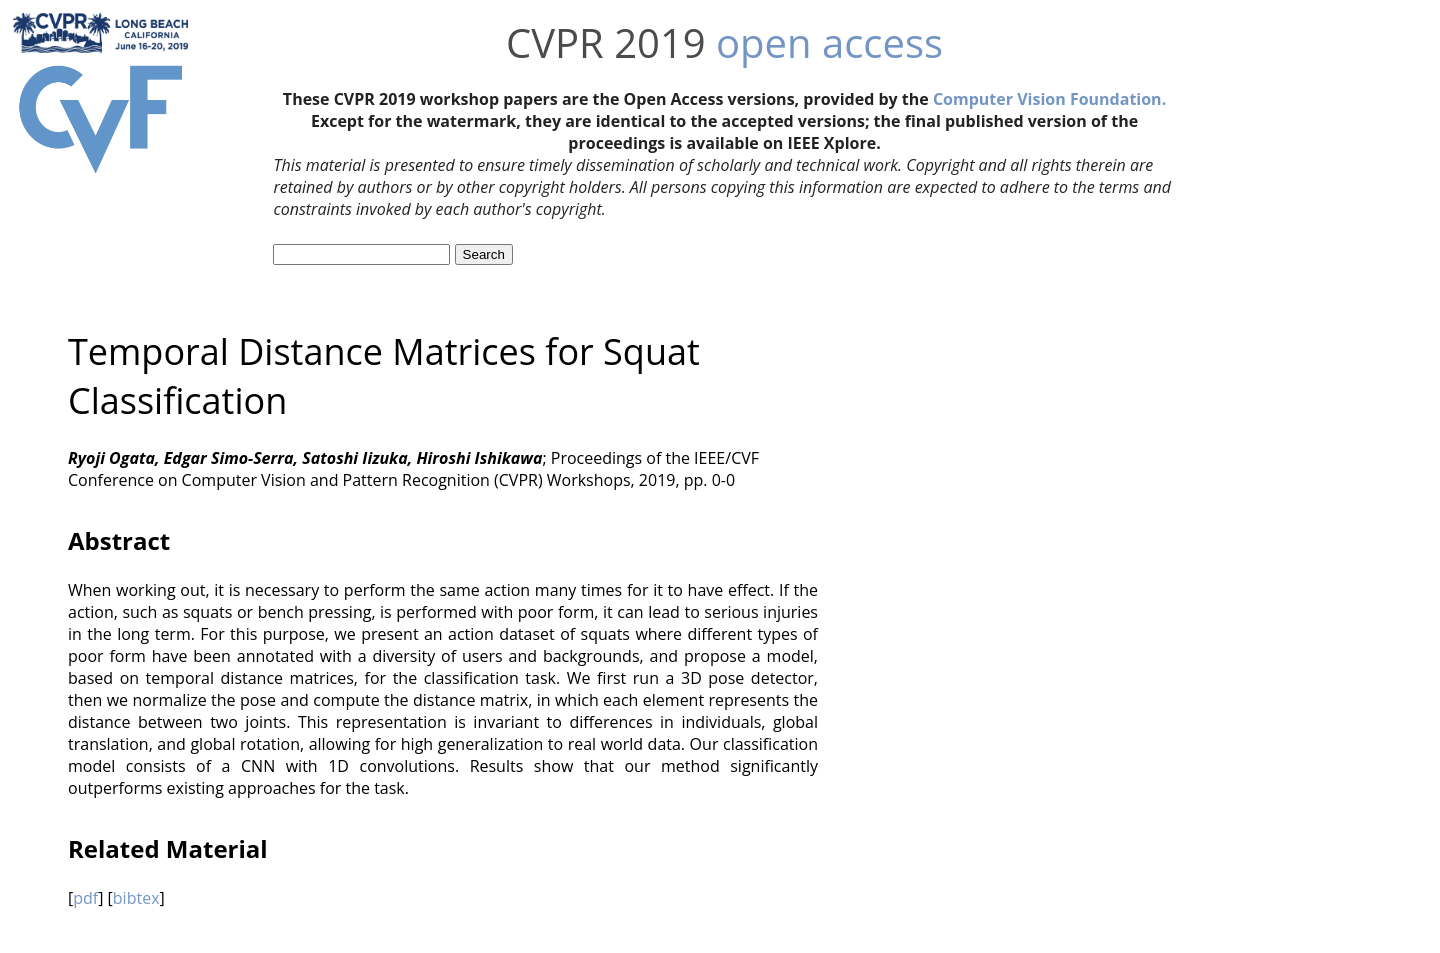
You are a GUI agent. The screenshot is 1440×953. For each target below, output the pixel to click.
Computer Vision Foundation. (1049, 99)
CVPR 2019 (606, 42)
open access (829, 42)
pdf (85, 898)
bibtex (136, 898)
